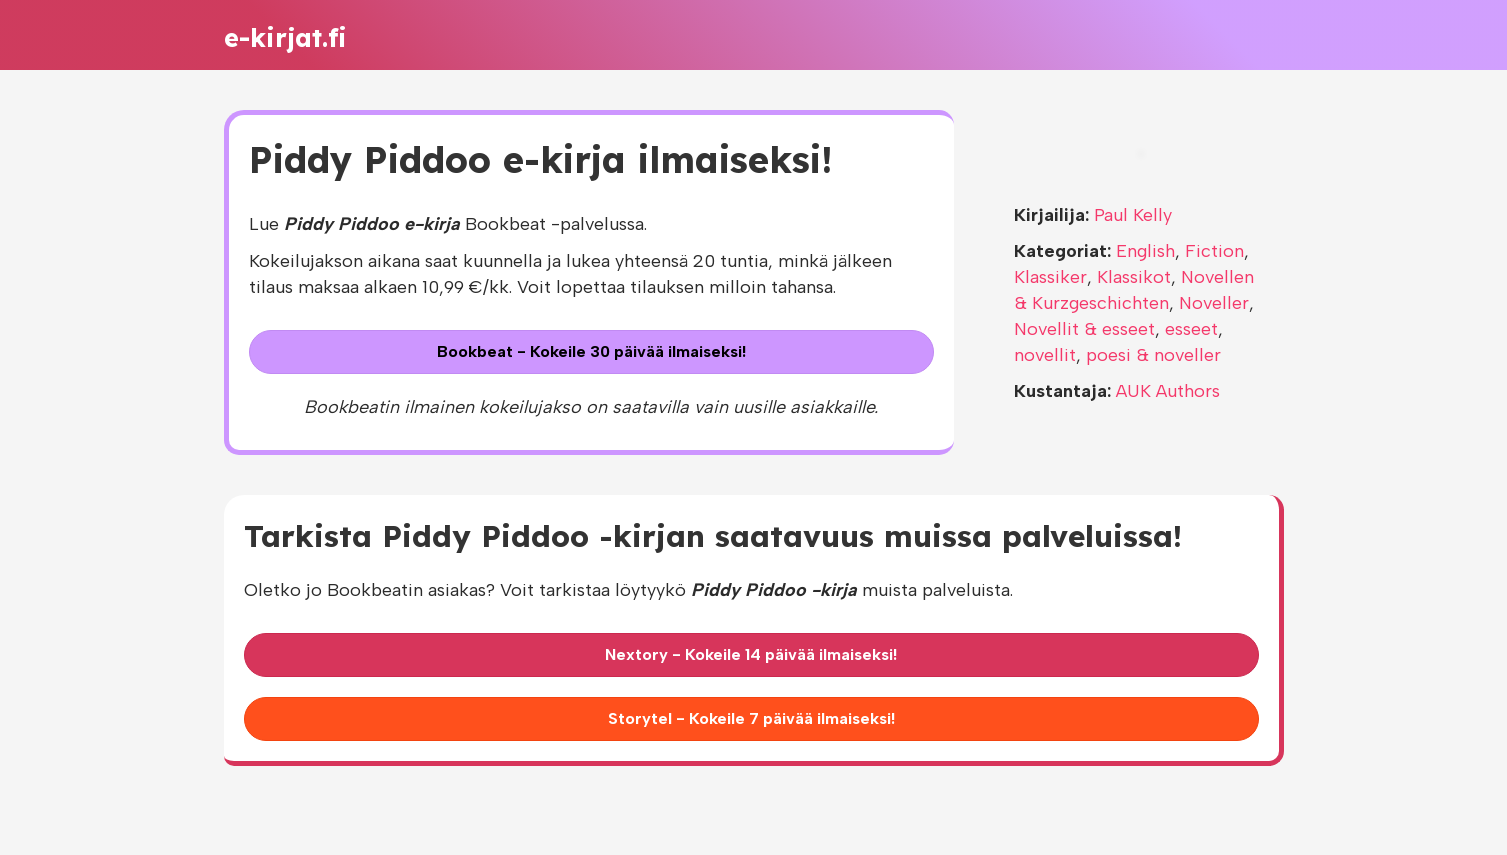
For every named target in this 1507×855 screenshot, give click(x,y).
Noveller (1214, 303)
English (1145, 251)
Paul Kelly (1133, 215)
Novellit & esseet (1084, 329)
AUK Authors (1168, 391)
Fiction (1214, 251)
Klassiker (1050, 277)
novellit (1045, 355)
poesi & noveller (1153, 355)
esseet (1191, 329)
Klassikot (1134, 277)
